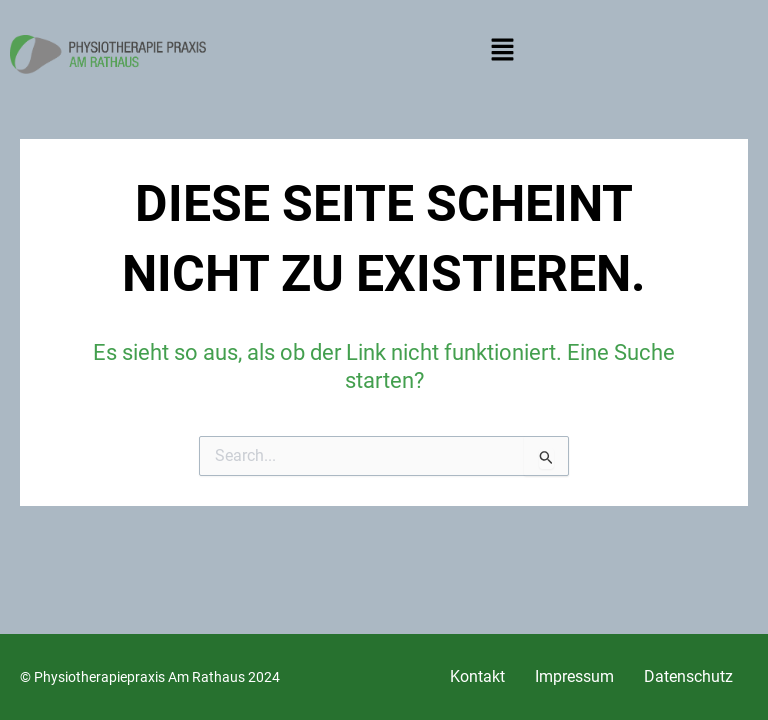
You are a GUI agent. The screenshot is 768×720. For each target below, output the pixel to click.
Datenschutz (688, 676)
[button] (502, 54)
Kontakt (477, 676)
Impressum (574, 676)
